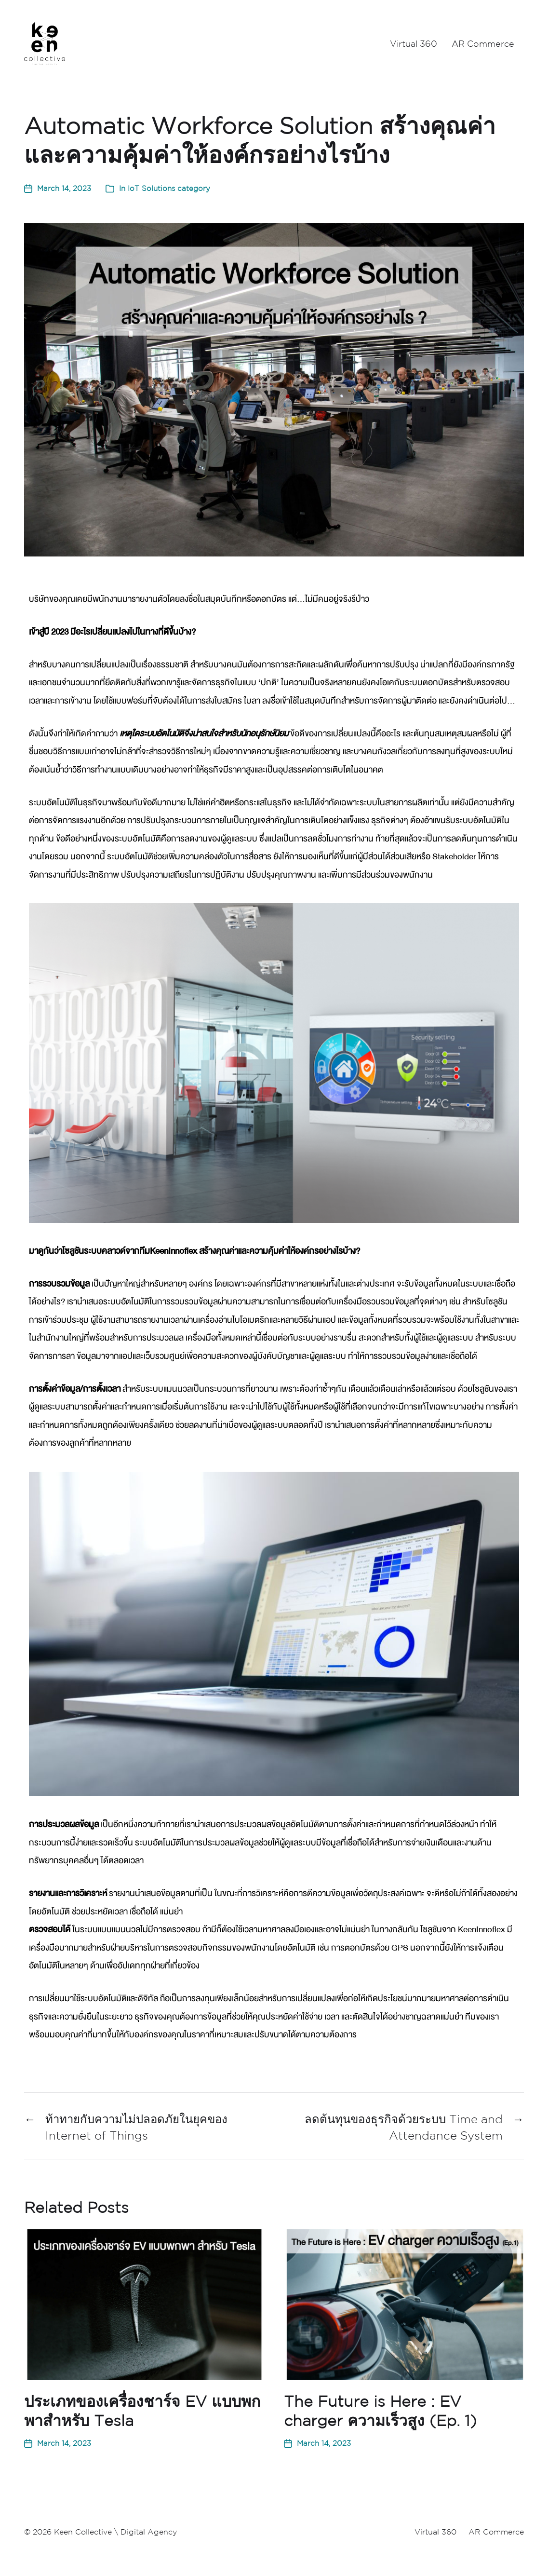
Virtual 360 (413, 43)
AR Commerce (483, 43)
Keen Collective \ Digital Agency (115, 2531)
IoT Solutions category (169, 188)
